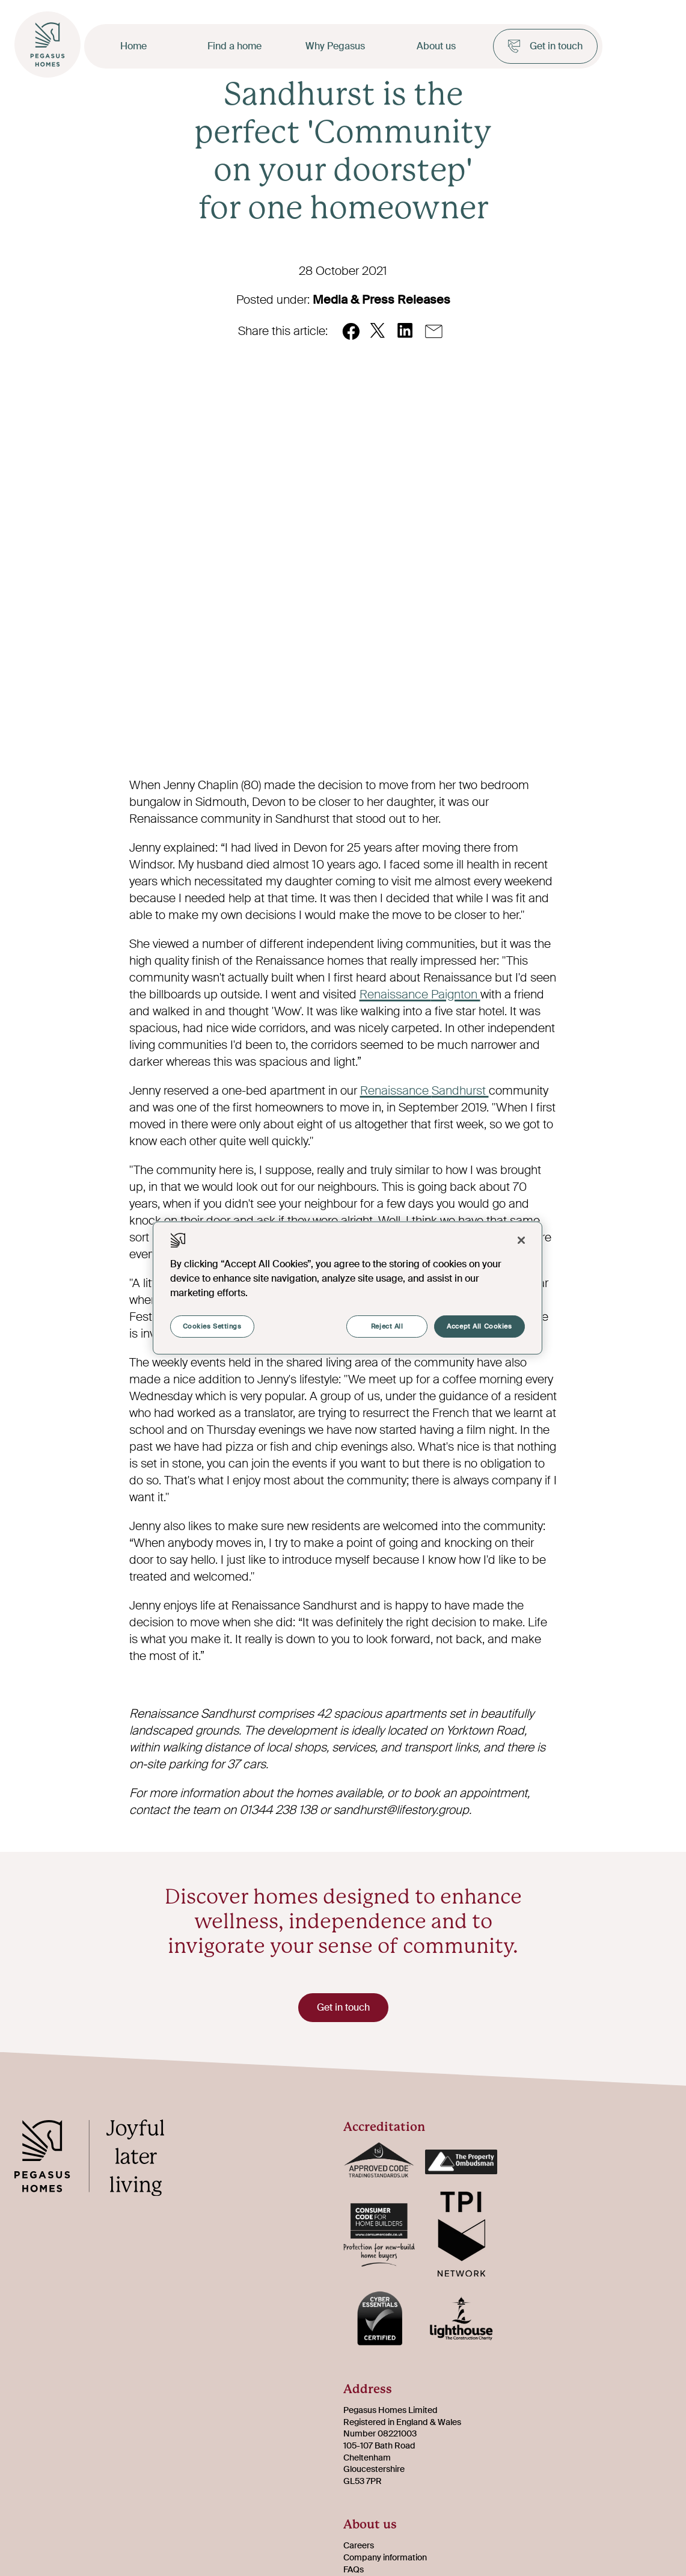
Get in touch (545, 46)
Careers (358, 2545)
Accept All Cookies (479, 1326)
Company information (385, 2557)
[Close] (521, 1240)
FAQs (353, 2569)
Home (133, 46)
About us (436, 46)
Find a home (234, 46)
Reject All (385, 1326)
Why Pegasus (335, 46)
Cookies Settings (212, 1326)
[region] (347, 1288)
